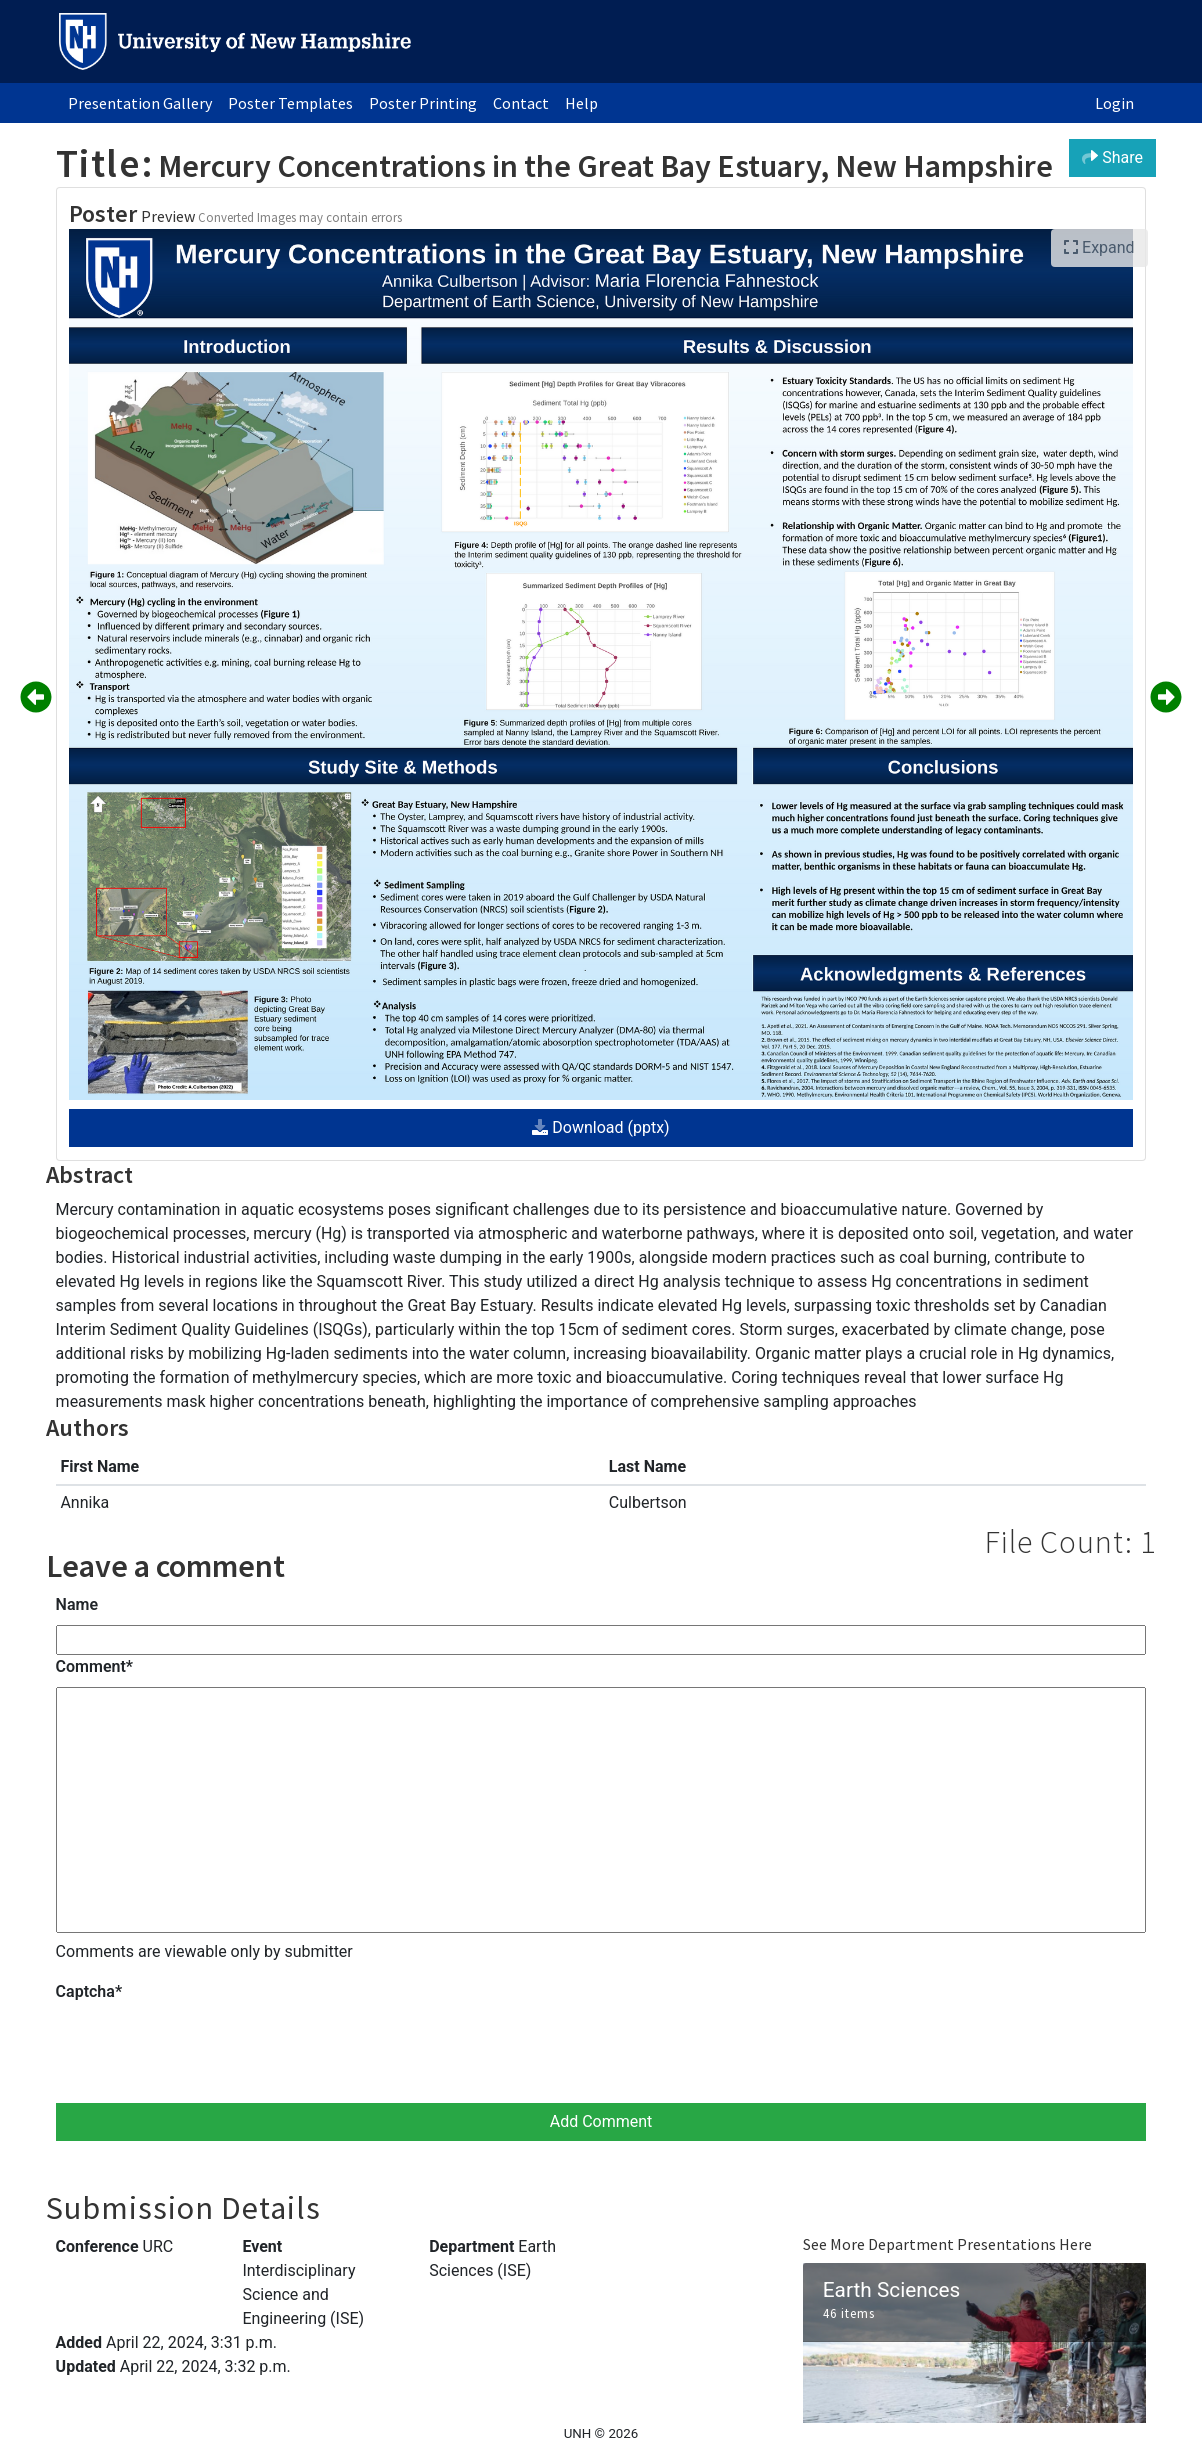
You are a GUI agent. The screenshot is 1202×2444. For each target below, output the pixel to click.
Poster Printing (423, 103)
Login (1114, 103)
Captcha (89, 1991)
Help (581, 103)
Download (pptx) (600, 1127)
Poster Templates (290, 103)
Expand (1099, 247)
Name (77, 1604)
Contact (521, 103)
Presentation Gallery (140, 103)
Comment (94, 1666)
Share (1112, 157)
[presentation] (208, 2051)
